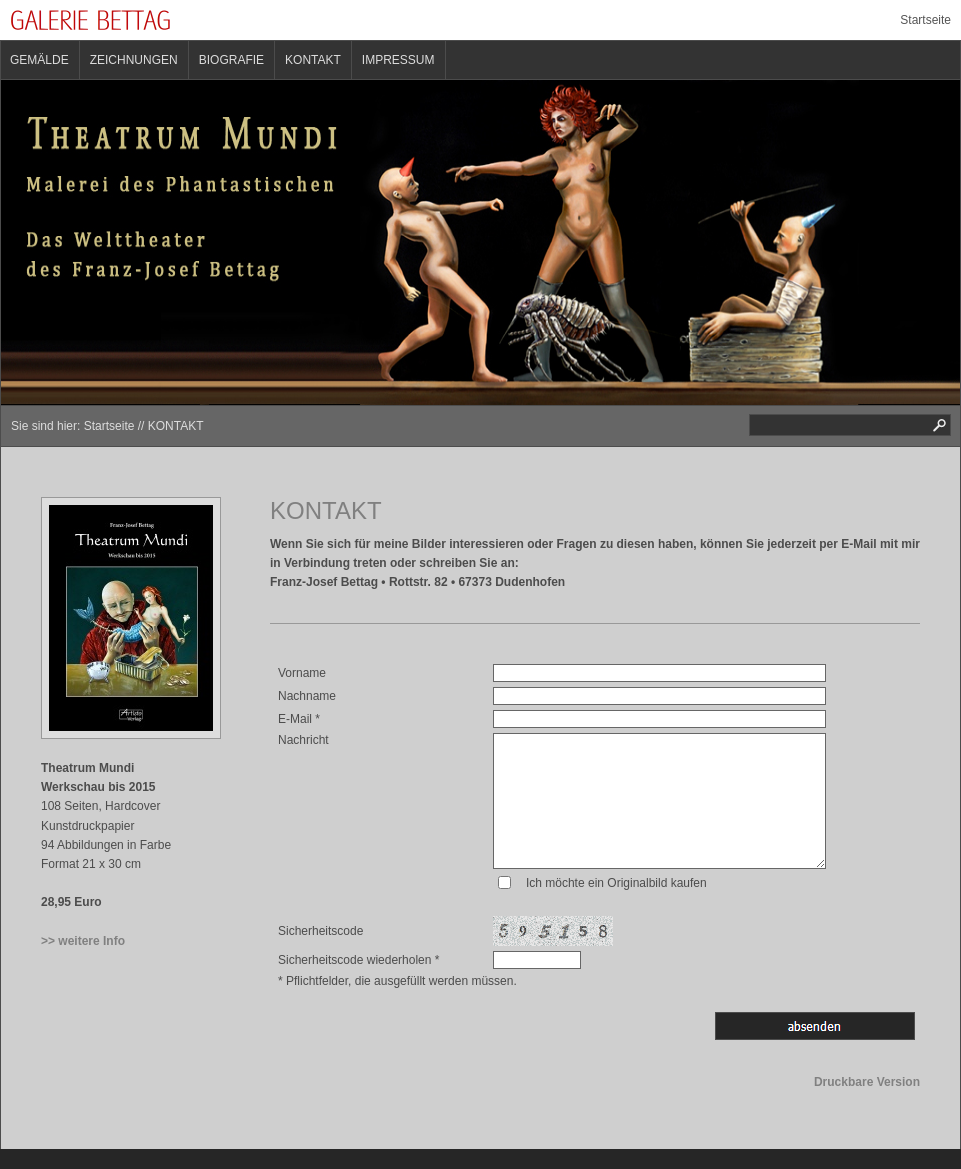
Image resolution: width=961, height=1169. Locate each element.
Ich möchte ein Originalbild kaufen (616, 883)
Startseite (925, 20)
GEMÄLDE (39, 60)
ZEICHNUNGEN (134, 60)
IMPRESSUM (398, 60)
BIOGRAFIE (231, 60)
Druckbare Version (867, 1082)
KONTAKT (313, 60)
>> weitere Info (83, 941)
